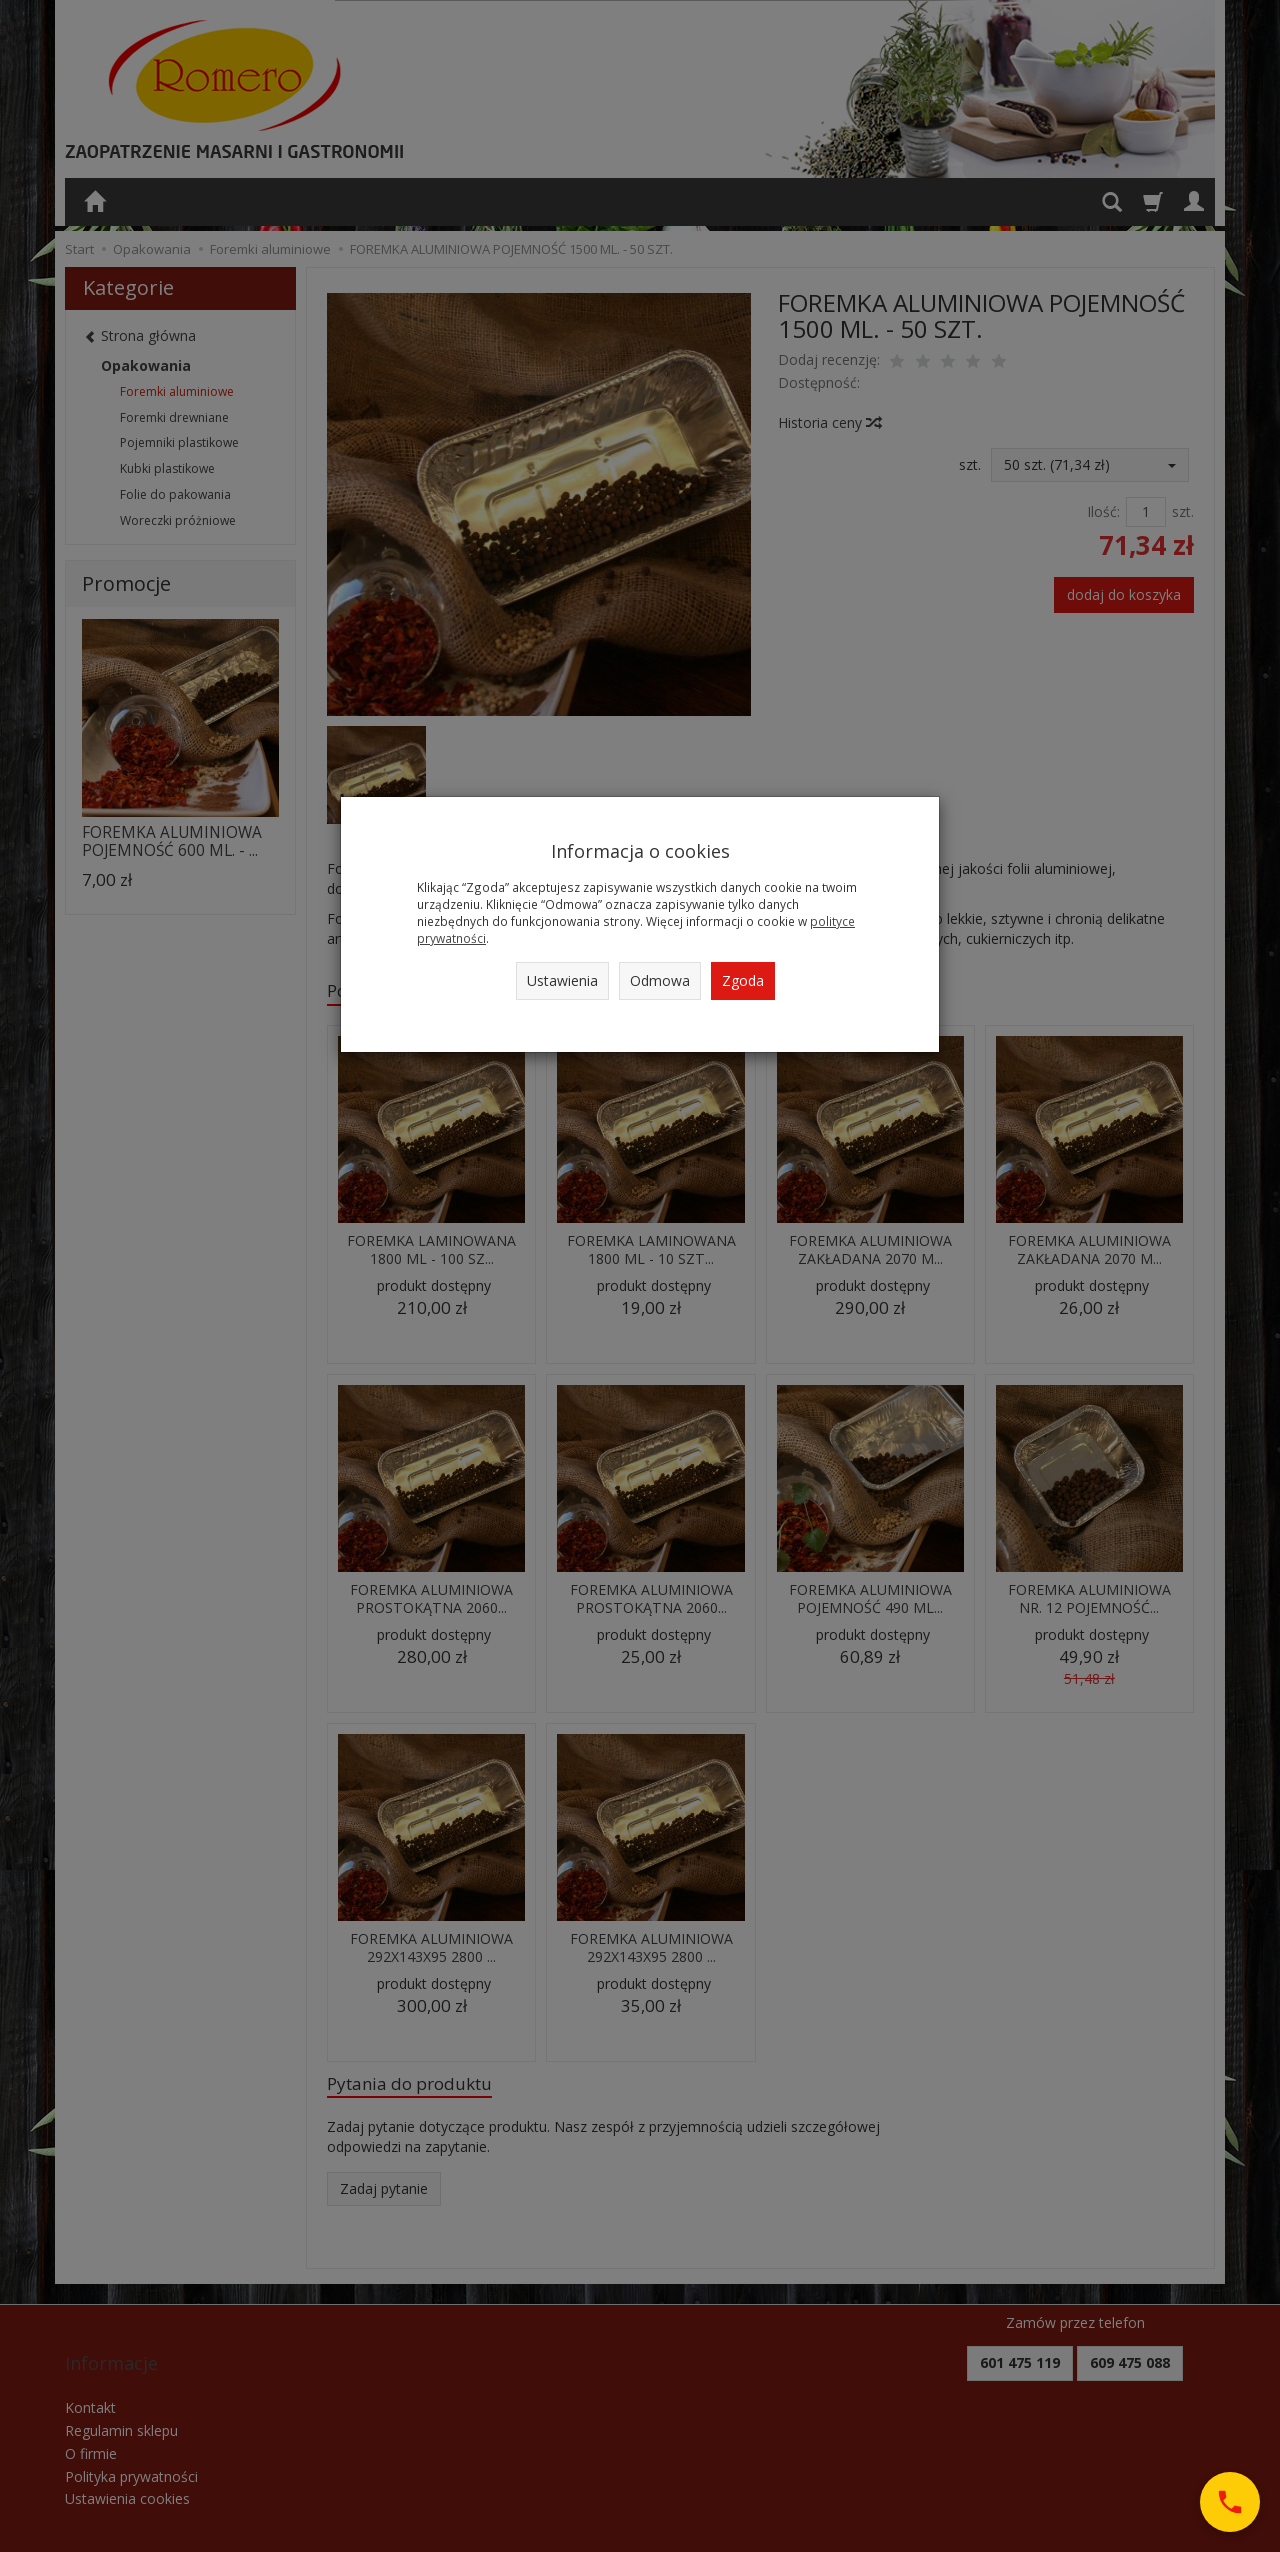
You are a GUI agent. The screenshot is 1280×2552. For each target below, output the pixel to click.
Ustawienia (562, 980)
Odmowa (660, 980)
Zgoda (743, 980)
